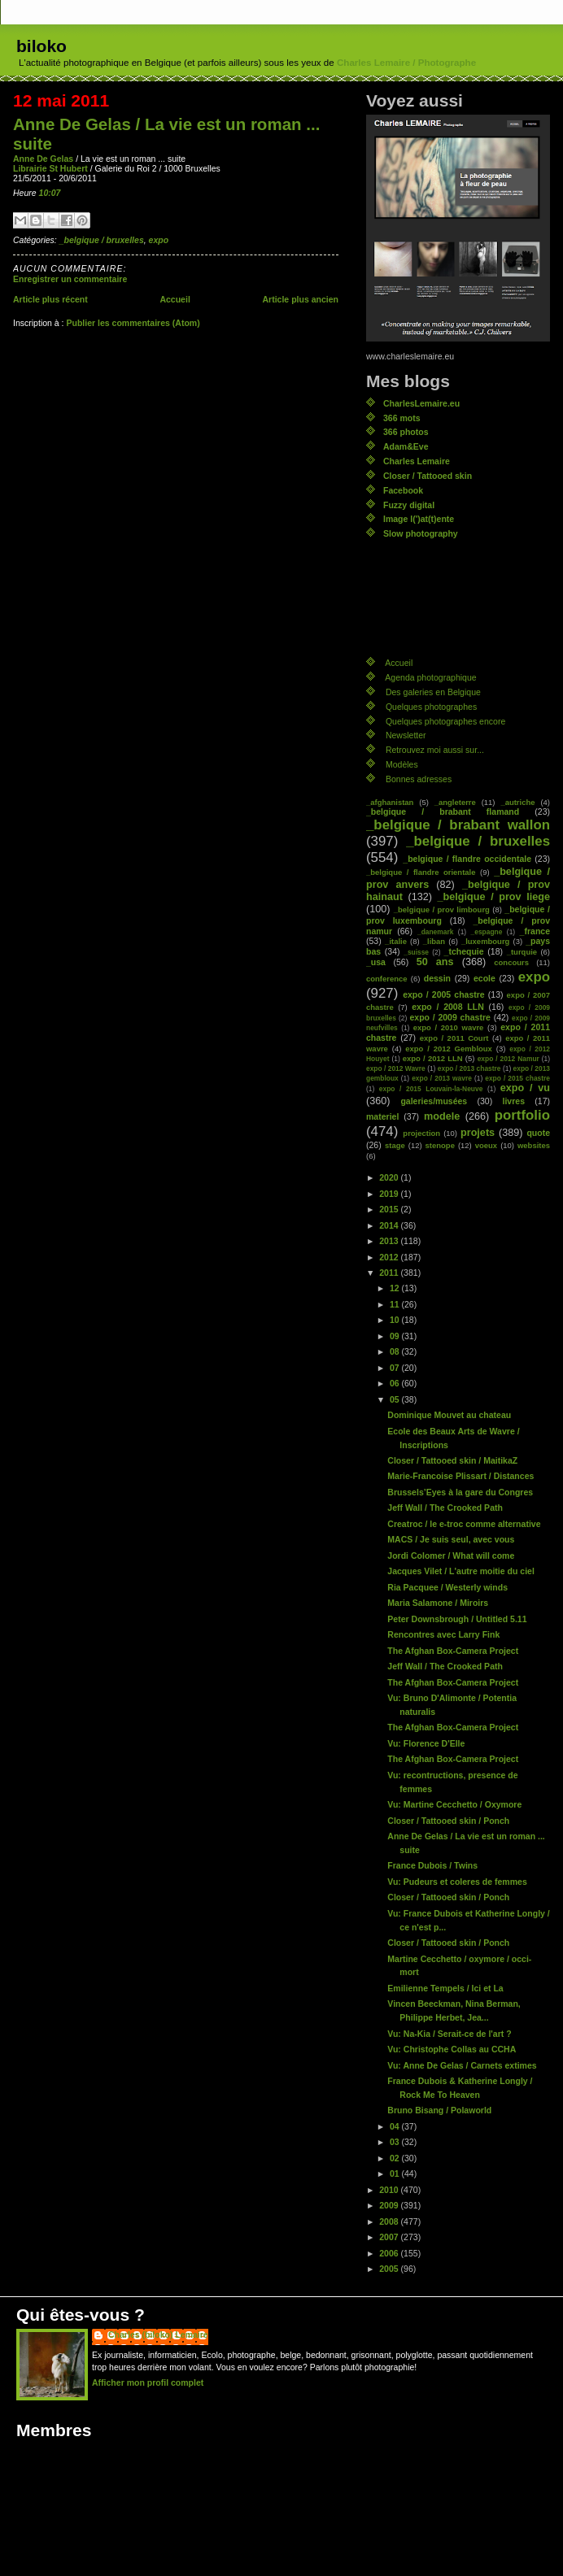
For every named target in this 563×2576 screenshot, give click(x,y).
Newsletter (406, 735)
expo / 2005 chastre (444, 994)
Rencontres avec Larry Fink (443, 1634)
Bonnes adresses (419, 779)
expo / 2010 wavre (448, 1027)
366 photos (406, 432)
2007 (389, 2237)
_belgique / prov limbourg (442, 909)
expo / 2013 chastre (469, 1068)
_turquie (522, 951)
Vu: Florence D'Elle (426, 1743)
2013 (389, 1241)
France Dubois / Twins (432, 1865)
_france (535, 931)
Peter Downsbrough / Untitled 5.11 (456, 1619)
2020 (389, 1177)
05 (396, 1399)
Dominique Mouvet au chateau (449, 1415)
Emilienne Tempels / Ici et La (445, 1988)
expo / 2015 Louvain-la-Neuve (430, 1089)
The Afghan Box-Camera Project (452, 1651)
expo (159, 240)
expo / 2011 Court (454, 1037)
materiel (382, 1116)
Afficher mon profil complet (147, 2382)
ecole (484, 978)
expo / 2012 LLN (433, 1058)
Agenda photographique (430, 677)
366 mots (402, 418)
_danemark (435, 932)
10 (396, 1320)
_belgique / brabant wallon (458, 825)
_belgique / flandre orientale (420, 872)
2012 (389, 1257)
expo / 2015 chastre (517, 1078)
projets (477, 1132)
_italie (396, 941)
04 (396, 2126)
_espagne (487, 932)
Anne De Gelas (43, 158)
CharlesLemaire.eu (421, 403)
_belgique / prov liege (494, 897)
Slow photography (420, 533)
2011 (389, 1272)
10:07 (50, 193)
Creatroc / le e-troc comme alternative (463, 1524)
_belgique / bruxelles (101, 240)
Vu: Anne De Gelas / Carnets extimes (461, 2065)
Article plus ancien (300, 299)
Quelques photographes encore (445, 721)
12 (396, 1288)
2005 (389, 2269)
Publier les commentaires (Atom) (132, 323)
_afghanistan (389, 802)
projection (421, 1133)
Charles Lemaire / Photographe (406, 62)
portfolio (522, 1115)
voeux (486, 1145)
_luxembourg (485, 941)
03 (396, 2142)
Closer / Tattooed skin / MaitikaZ (452, 1460)
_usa (376, 962)
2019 (389, 1194)
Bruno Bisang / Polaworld (439, 2110)
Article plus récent (50, 299)
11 (396, 1304)
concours (511, 962)
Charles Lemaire (416, 461)
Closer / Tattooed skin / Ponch (448, 1820)
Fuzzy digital (408, 505)
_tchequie (464, 951)
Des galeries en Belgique (433, 692)
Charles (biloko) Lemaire (158, 2334)
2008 (389, 2221)
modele (442, 1116)
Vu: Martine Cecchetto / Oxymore (454, 1804)
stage (395, 1145)
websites (533, 1145)
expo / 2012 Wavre (396, 1068)
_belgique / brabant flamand (442, 811)
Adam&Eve (406, 446)
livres (514, 1101)
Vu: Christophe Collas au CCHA (451, 2049)
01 (396, 2173)
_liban (434, 941)
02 (396, 2158)
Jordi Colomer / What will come (450, 1555)
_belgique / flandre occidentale (467, 859)
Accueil (174, 299)
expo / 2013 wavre (442, 1078)
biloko (41, 46)
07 (396, 1368)
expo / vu (525, 1088)
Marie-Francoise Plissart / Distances (460, 1476)
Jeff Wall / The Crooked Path (445, 1507)
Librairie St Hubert (50, 168)
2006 (389, 2253)
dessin (437, 978)
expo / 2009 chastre (449, 1017)
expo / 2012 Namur (508, 1059)
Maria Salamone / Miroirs (437, 1603)
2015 (389, 1209)
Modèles (402, 764)
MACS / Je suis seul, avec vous (450, 1539)
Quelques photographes (431, 706)
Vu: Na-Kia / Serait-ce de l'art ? (449, 2034)
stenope (440, 1145)
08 (396, 1351)
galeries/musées (433, 1101)
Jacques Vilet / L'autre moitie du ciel (461, 1571)
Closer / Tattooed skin (427, 476)
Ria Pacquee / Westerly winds (447, 1587)
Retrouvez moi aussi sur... (435, 750)
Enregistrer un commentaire (70, 279)
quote (538, 1133)
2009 (389, 2205)
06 (396, 1383)
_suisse (416, 952)
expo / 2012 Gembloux (448, 1048)
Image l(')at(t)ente (418, 519)
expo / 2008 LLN (448, 1007)
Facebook (403, 490)
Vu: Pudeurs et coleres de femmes (456, 1881)
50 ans (435, 962)
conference (387, 978)
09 (396, 1336)
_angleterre (455, 802)
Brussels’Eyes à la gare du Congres (460, 1492)
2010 (389, 2190)
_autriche (517, 802)
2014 (389, 1225)
